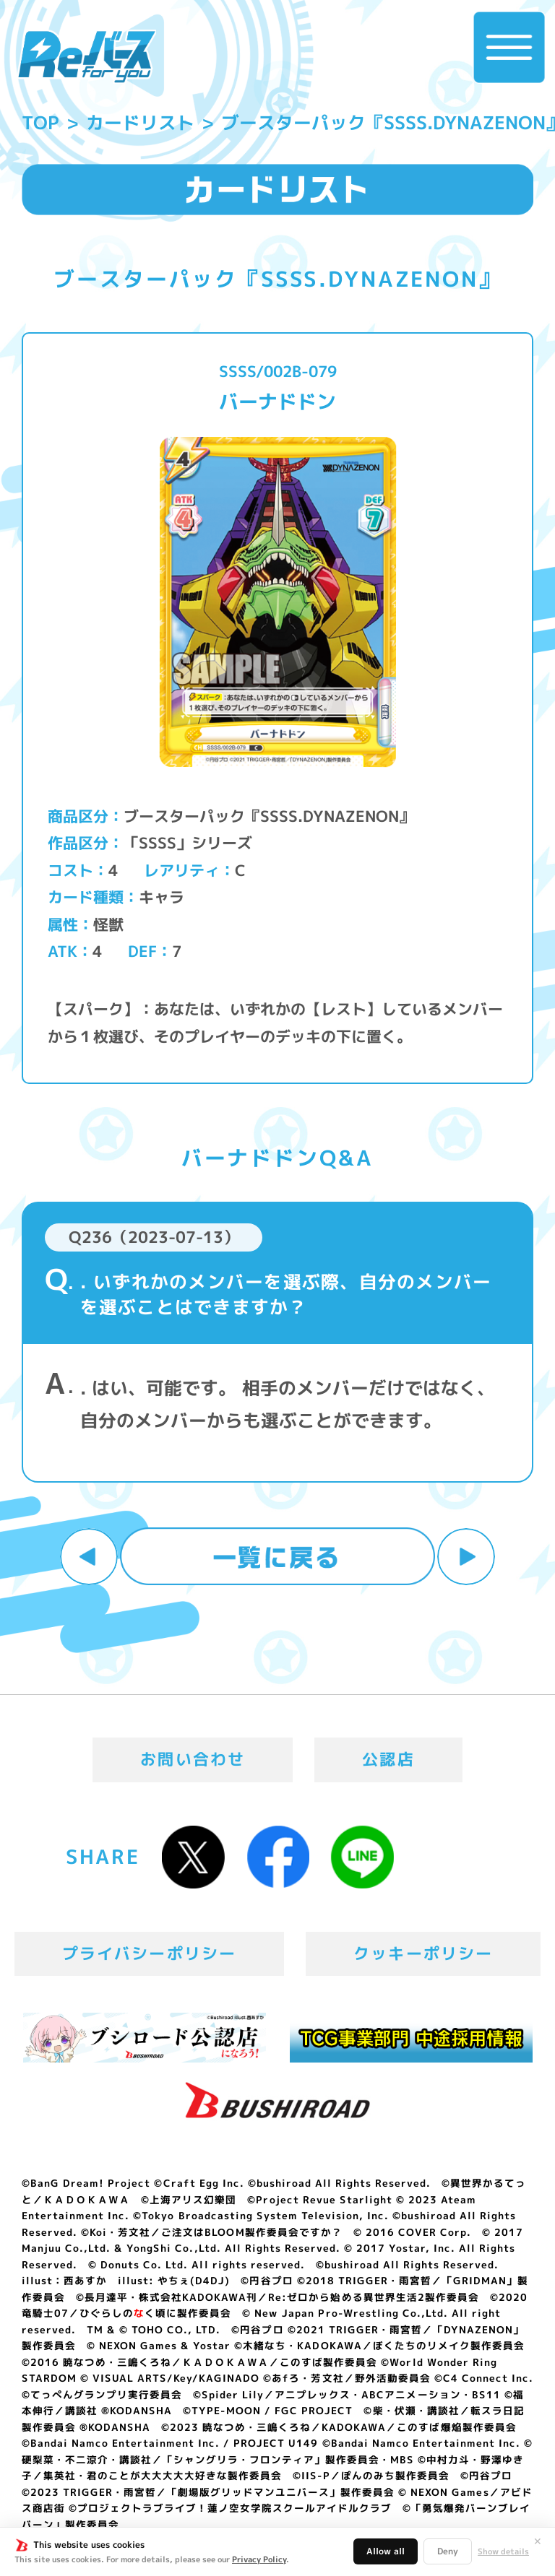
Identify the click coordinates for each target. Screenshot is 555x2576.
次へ (466, 1557)
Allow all (385, 2551)
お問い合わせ (192, 1759)
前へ (89, 1557)
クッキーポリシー (423, 1953)
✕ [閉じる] (537, 2541)
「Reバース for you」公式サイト (86, 56)
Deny (447, 2551)
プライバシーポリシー (149, 1953)
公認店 (388, 1759)
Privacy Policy (259, 2559)
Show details (503, 2552)
